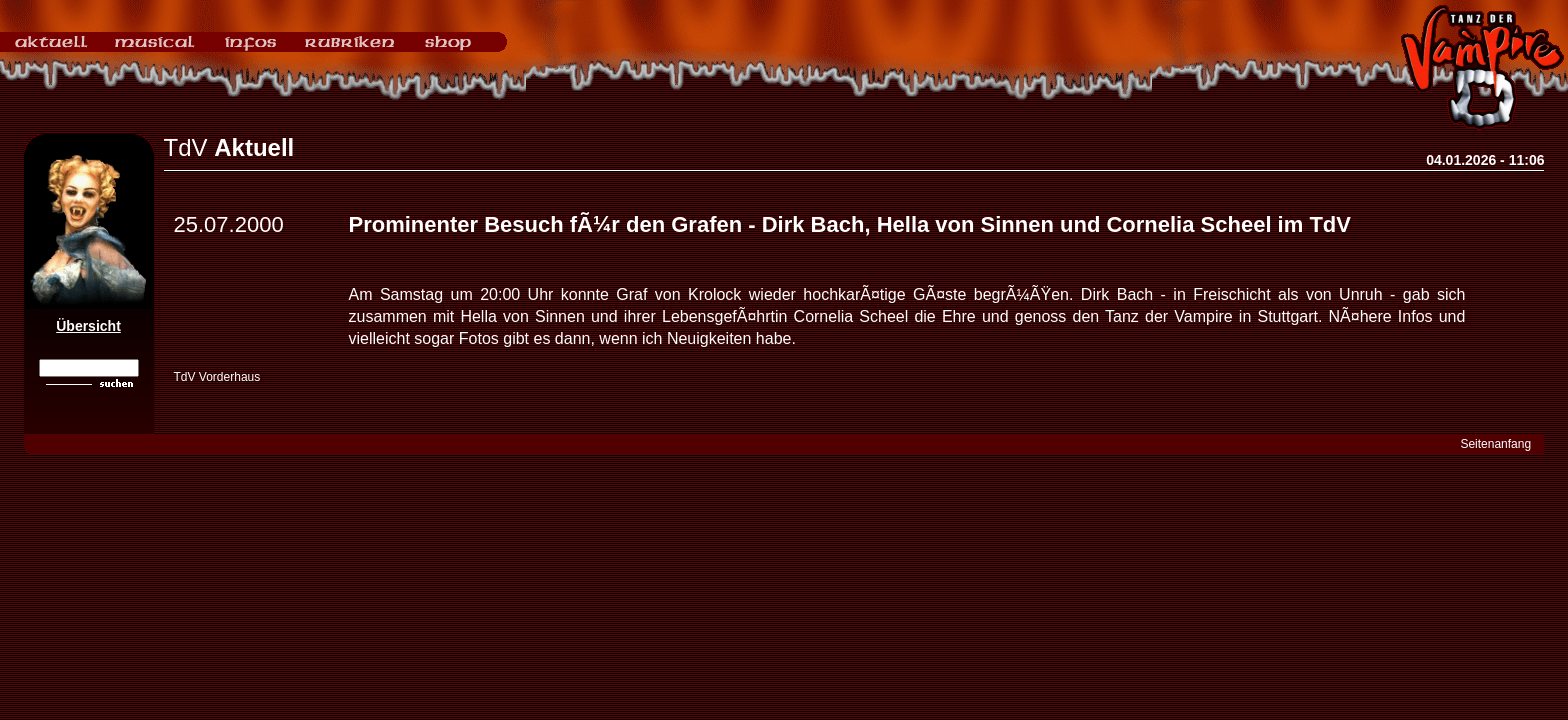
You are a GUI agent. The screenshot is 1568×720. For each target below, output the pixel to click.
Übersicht (88, 326)
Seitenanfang (1495, 444)
